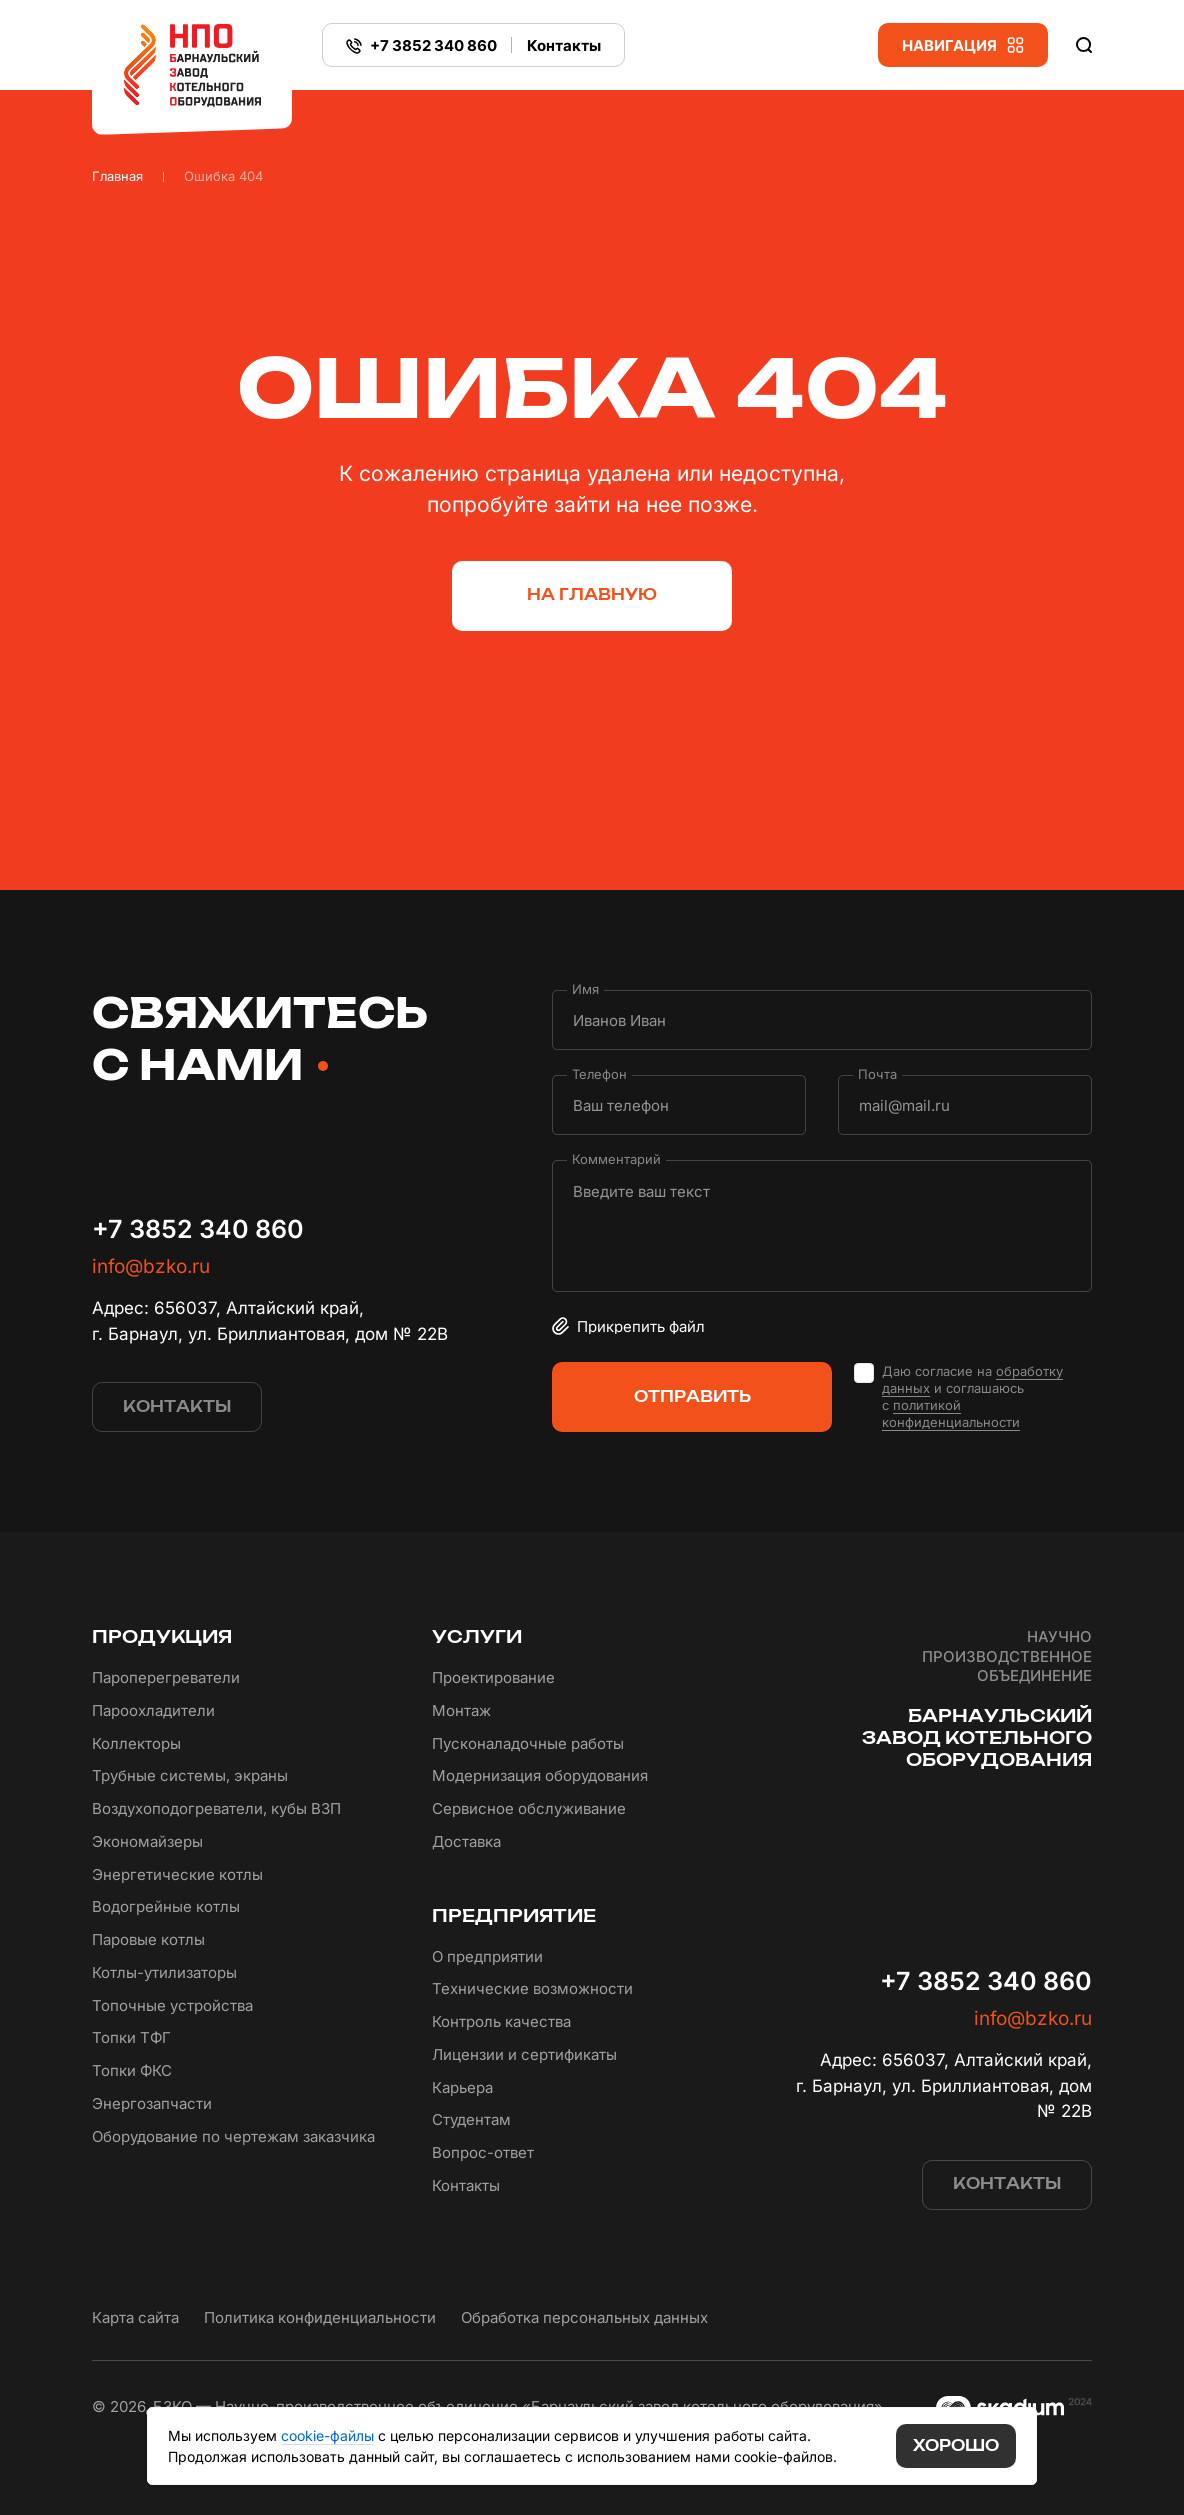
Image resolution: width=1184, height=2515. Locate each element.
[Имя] (822, 1020)
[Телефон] (679, 1105)
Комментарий (616, 1159)
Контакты (564, 45)
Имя (585, 989)
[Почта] (965, 1105)
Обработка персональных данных (584, 2317)
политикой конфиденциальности (951, 1413)
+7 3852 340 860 (198, 1229)
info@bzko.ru (151, 1266)
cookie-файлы (327, 2435)
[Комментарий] (822, 1226)
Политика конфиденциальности (320, 2317)
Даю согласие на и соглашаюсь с (972, 1397)
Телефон (599, 1074)
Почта (877, 1074)
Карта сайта (135, 2317)
